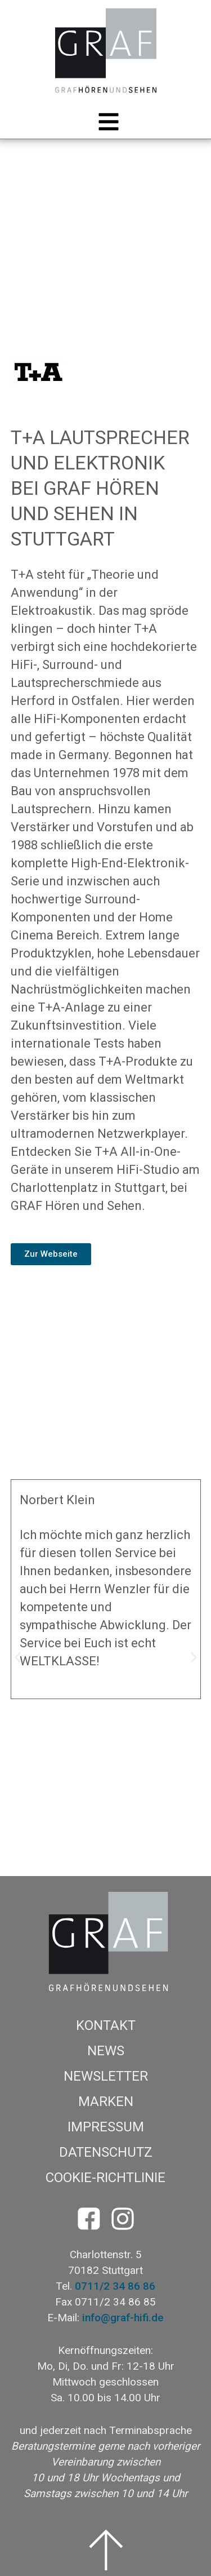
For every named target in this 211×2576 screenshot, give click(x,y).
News (105, 2051)
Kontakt (106, 2025)
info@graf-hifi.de (123, 2317)
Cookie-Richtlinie (105, 2177)
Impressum (106, 2127)
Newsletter (106, 2076)
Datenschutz (105, 2152)
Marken (105, 2101)
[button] (106, 122)
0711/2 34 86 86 (115, 2286)
